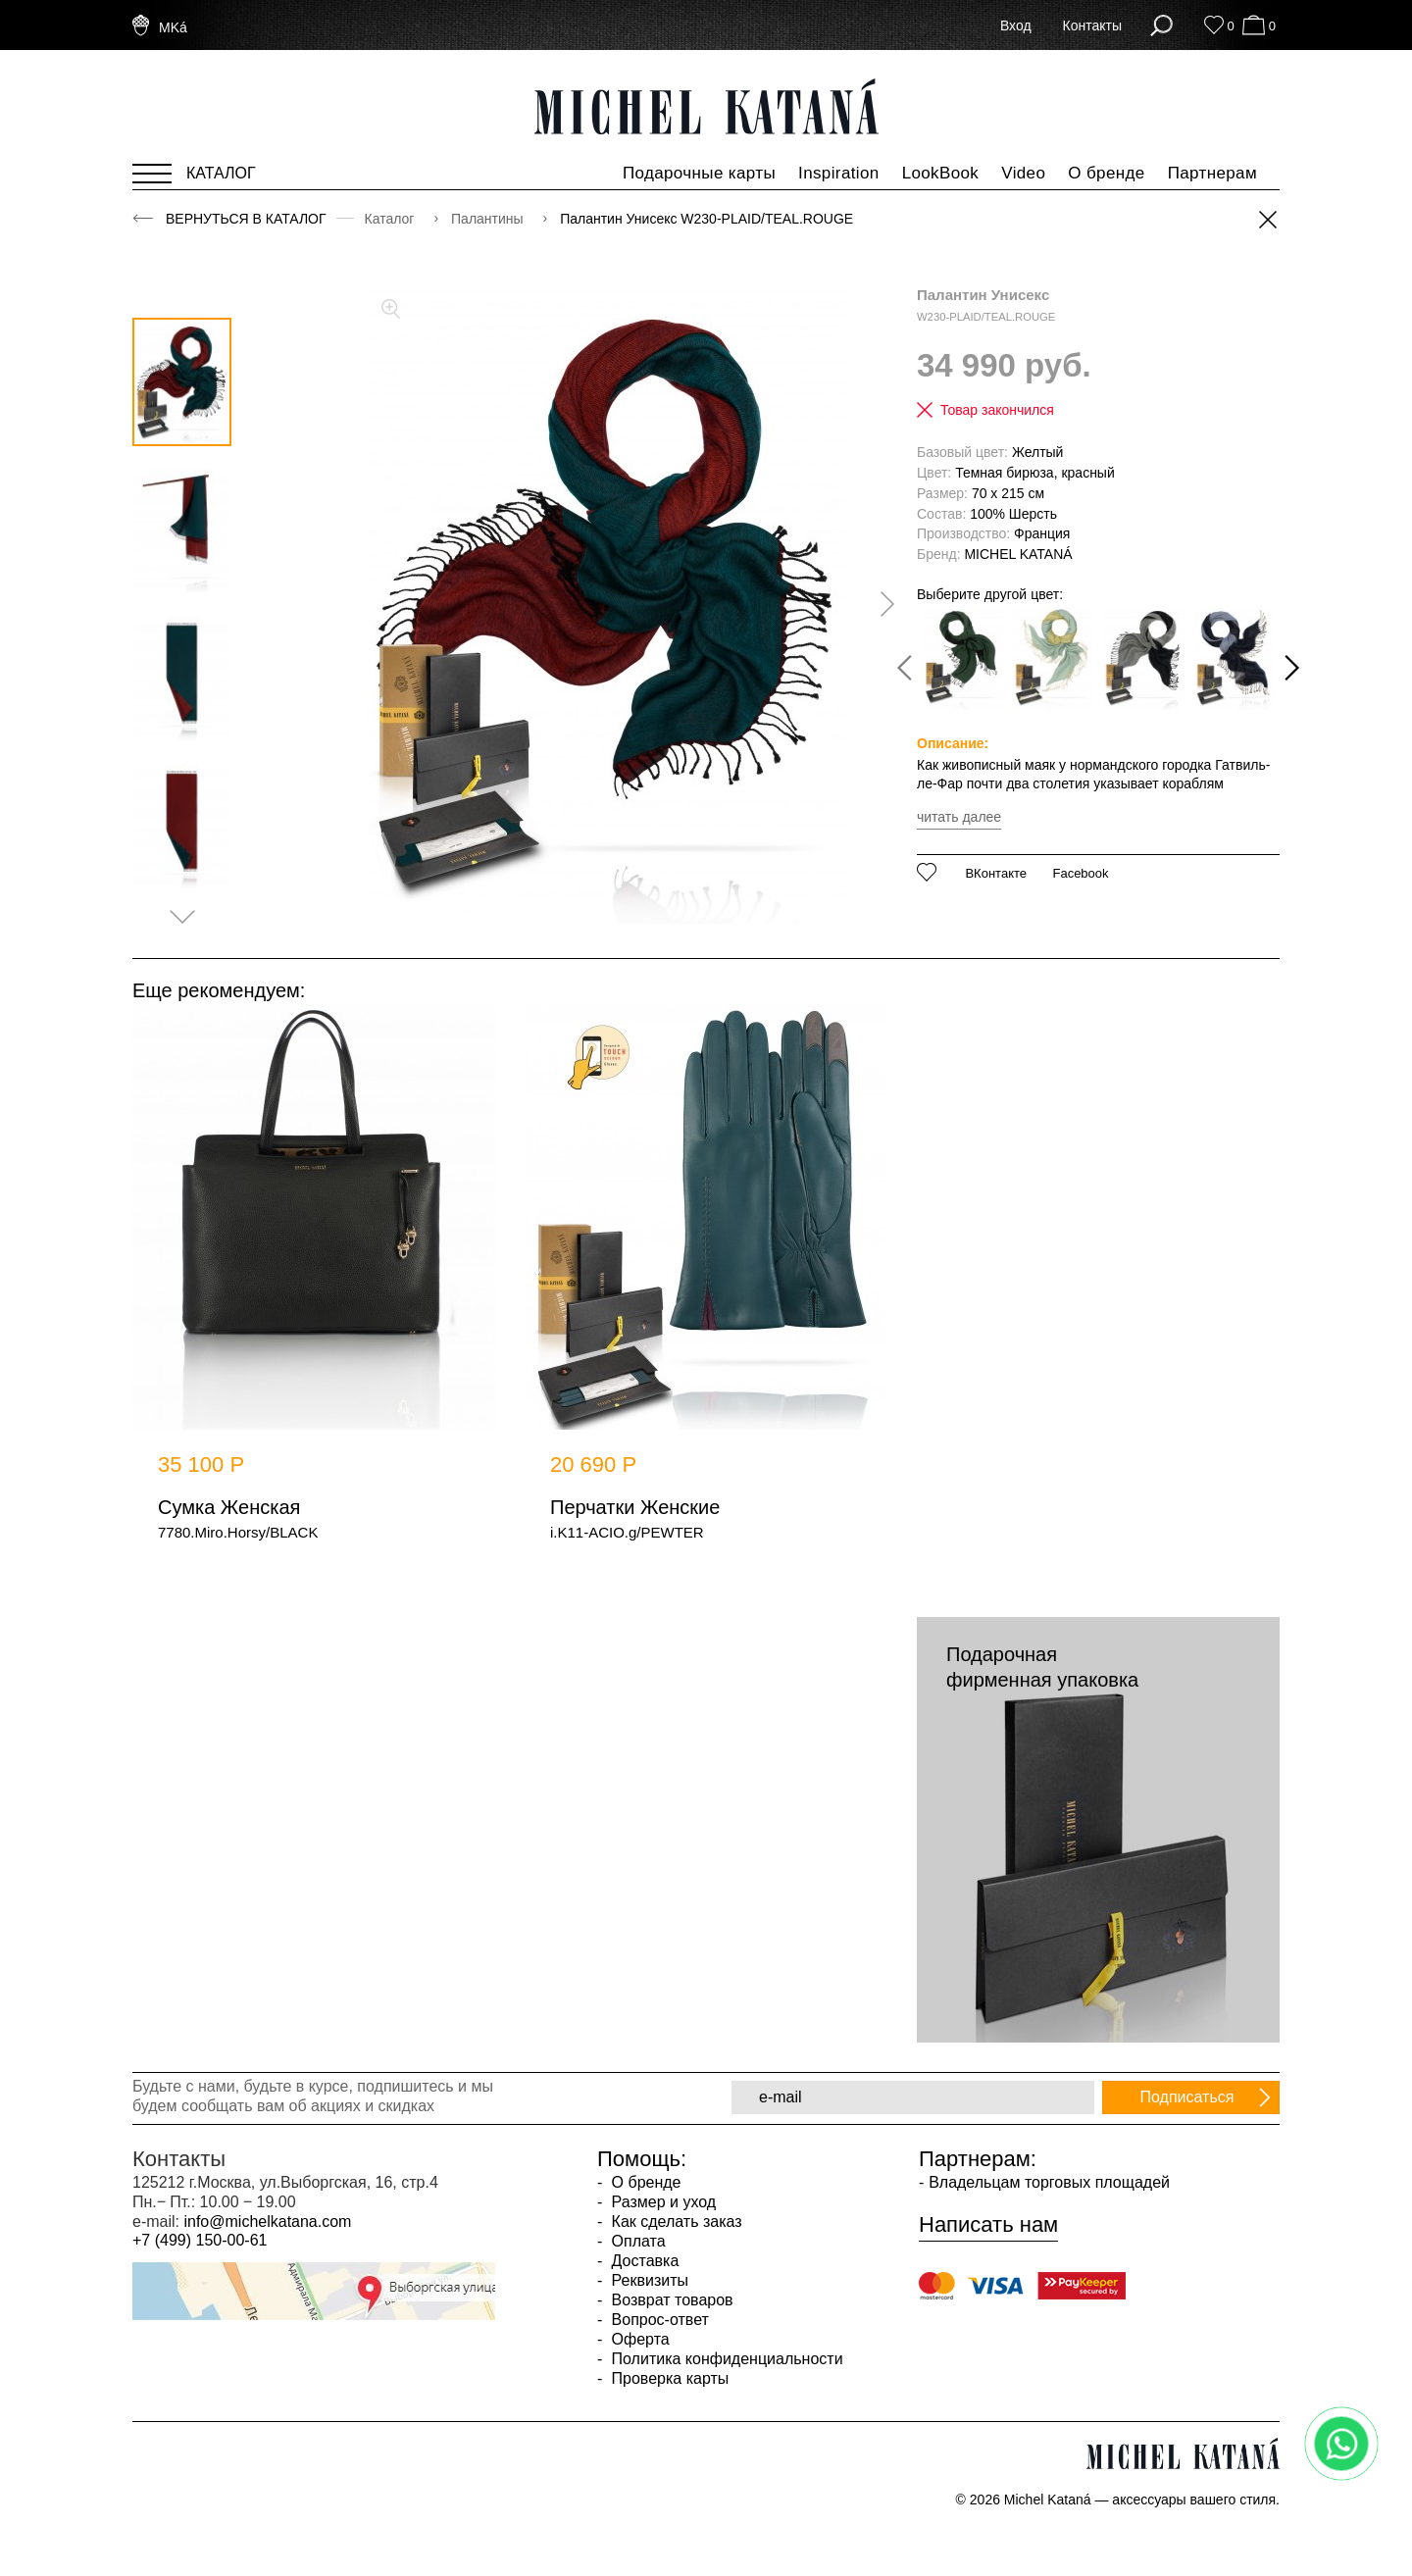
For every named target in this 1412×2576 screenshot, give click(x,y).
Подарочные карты (699, 173)
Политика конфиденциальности (724, 2358)
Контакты (1092, 25)
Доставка (643, 2260)
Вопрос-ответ (658, 2319)
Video (1023, 173)
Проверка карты (668, 2378)
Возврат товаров (669, 2300)
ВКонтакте (996, 874)
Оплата (636, 2241)
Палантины (489, 219)
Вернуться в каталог (246, 219)
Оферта (638, 2339)
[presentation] (880, 604)
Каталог (392, 219)
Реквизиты (647, 2280)
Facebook (1080, 874)
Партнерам (1212, 173)
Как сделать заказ (674, 2221)
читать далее (959, 817)
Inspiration (839, 173)
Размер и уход (661, 2202)
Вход (1016, 25)
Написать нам (988, 2225)
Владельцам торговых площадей (1049, 2182)
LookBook (941, 173)
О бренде (1106, 173)
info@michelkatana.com (267, 2221)
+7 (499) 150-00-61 (199, 2240)
